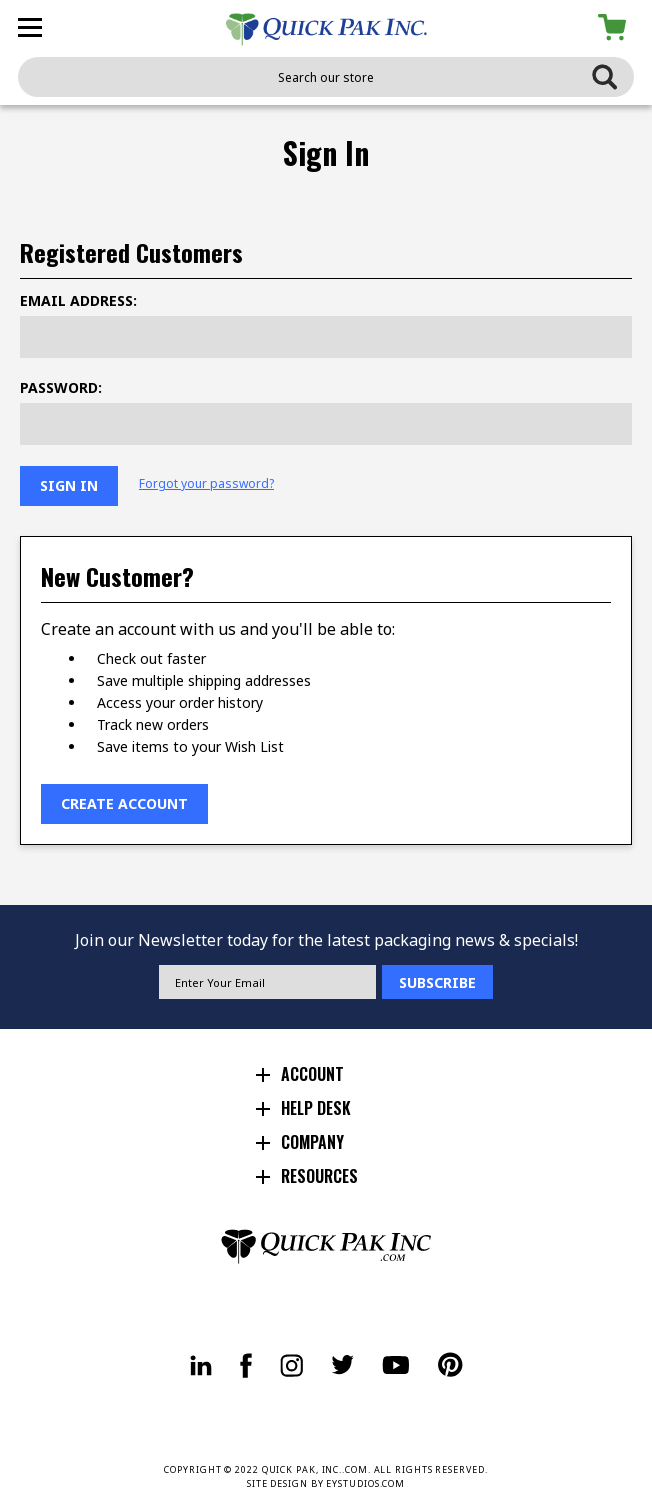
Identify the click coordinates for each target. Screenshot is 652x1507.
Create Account (124, 803)
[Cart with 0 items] (615, 27)
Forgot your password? (206, 484)
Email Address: (78, 300)
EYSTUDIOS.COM (365, 1483)
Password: (61, 387)
